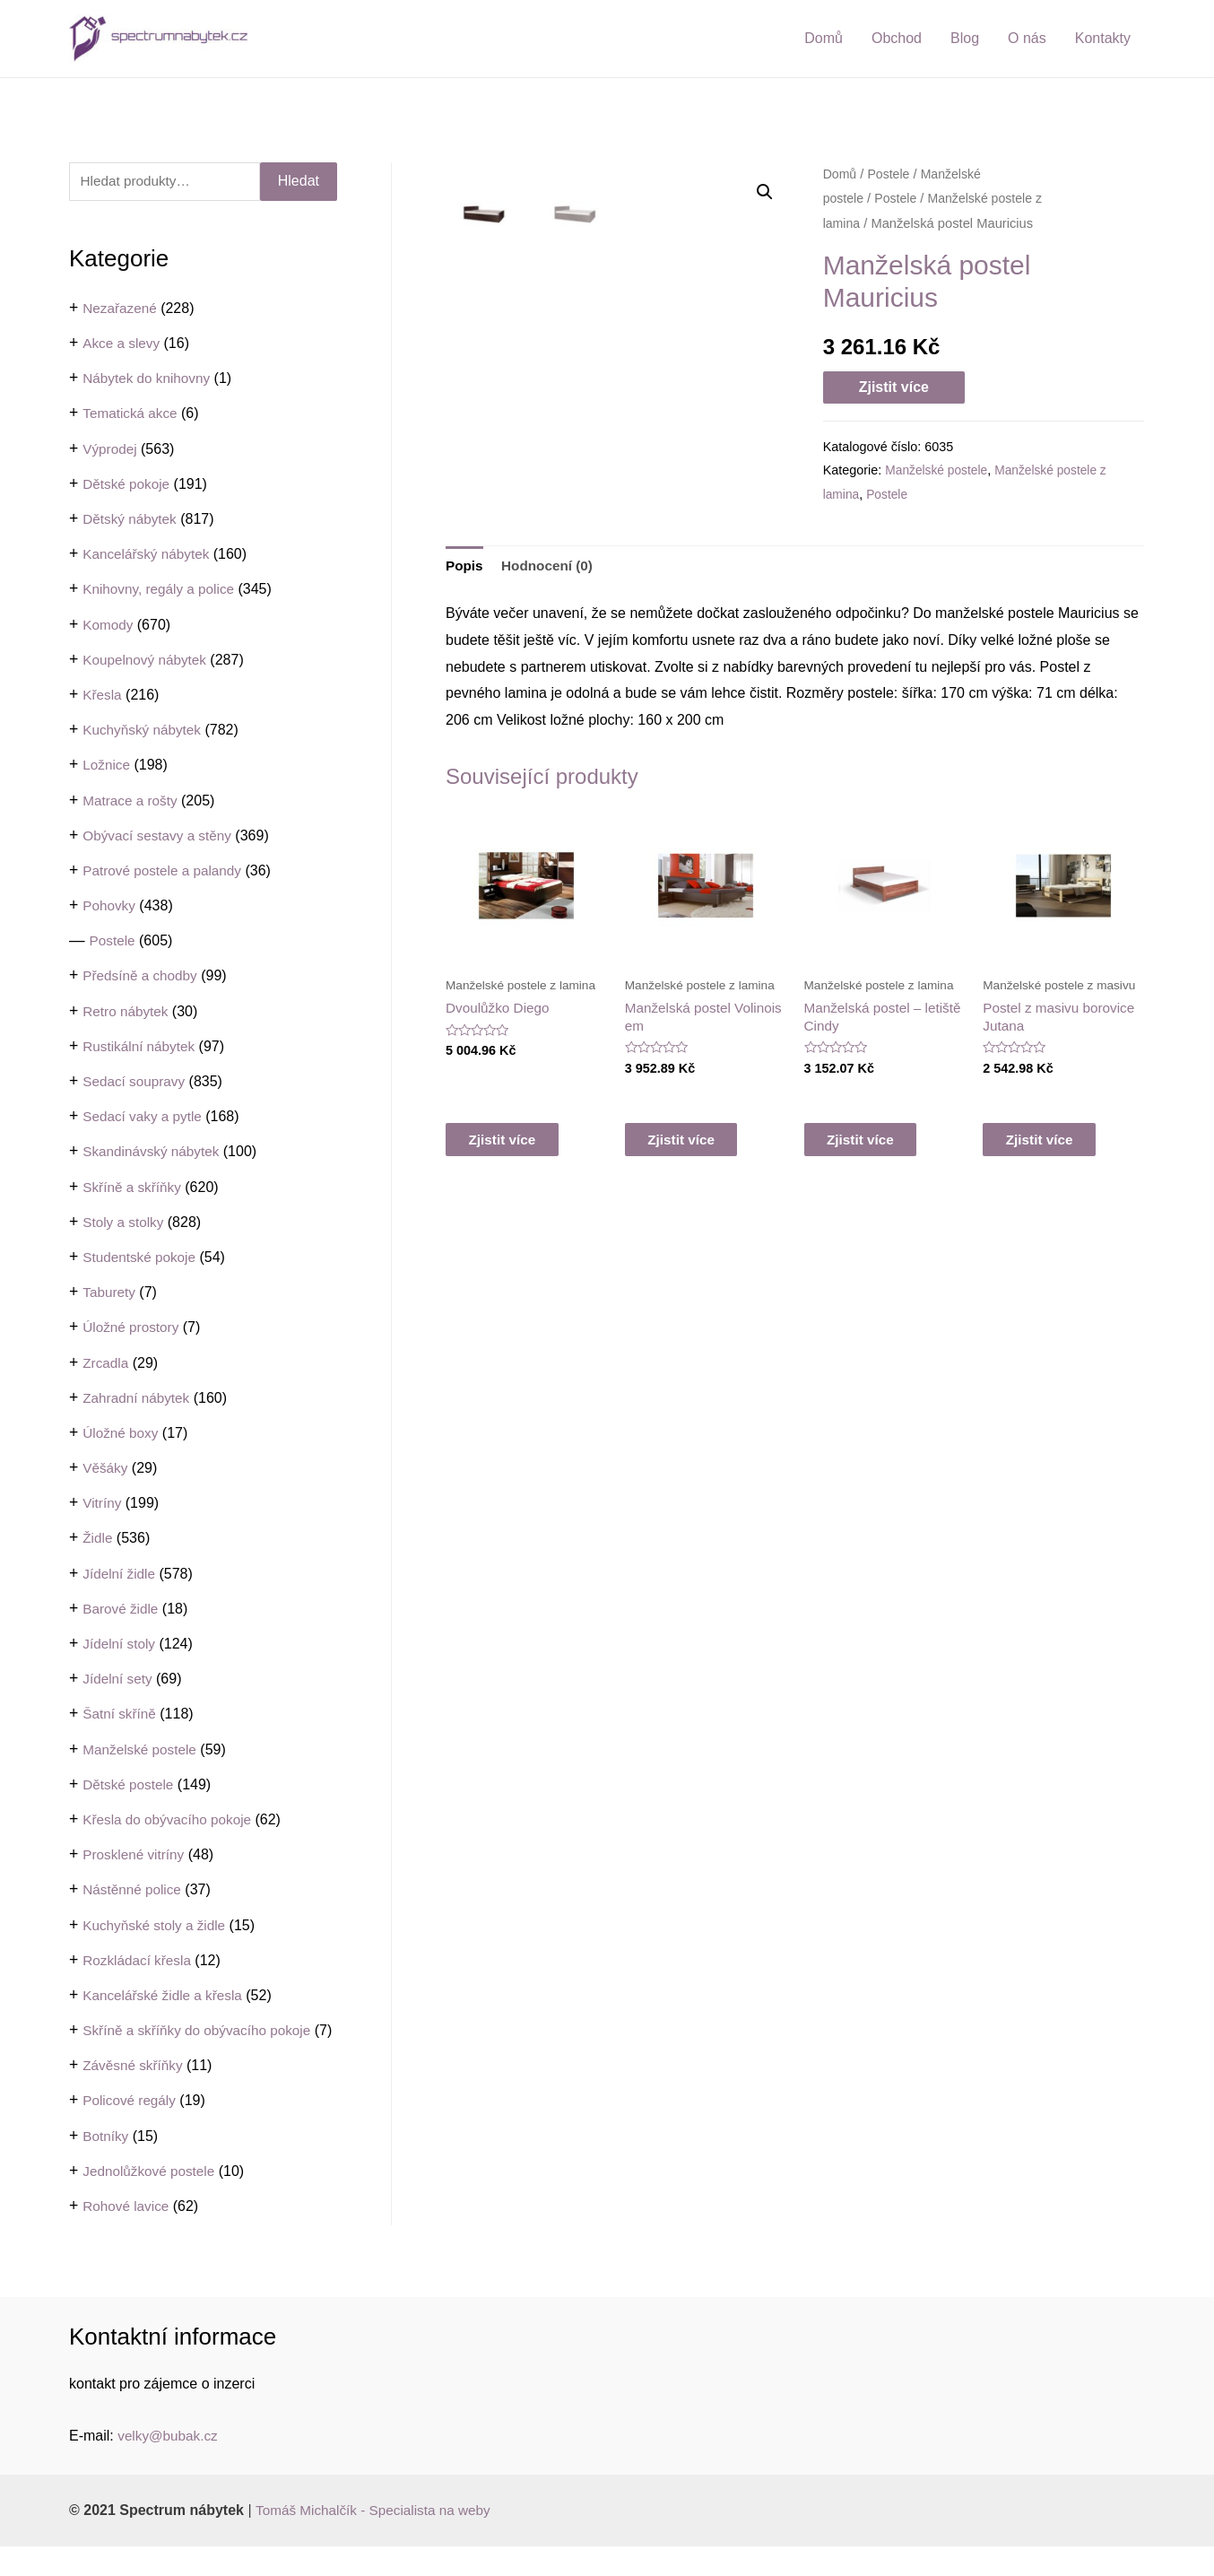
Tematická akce (131, 414)
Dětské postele (130, 1785)
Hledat (298, 181)
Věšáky (105, 1468)
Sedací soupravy (135, 1082)
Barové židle (121, 1609)
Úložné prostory (132, 1328)
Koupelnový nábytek (147, 660)
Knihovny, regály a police (161, 589)
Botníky (106, 2165)
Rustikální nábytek (141, 1047)
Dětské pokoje (127, 484)
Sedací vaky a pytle (144, 1117)
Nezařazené (121, 309)
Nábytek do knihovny (149, 379)
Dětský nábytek (131, 519)
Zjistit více (894, 387)
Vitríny (102, 1503)
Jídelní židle (120, 1574)
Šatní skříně (120, 1714)
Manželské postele (142, 1750)
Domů (823, 38)
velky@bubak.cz (169, 2465)
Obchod (896, 38)
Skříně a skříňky (134, 1188)
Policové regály (131, 2130)
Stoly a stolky (124, 1223)
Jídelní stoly (120, 1644)
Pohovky (109, 906)
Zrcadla (106, 1363)
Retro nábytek (127, 1012)
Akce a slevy (122, 344)
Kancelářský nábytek (148, 554)
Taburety (109, 1293)
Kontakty (1103, 38)
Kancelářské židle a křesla (165, 1996)
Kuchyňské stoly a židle (156, 1926)
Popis (465, 666)
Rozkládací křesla (138, 1961)
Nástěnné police (134, 1890)
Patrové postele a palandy (165, 871)
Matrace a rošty (131, 801)
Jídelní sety (118, 1679)
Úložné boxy (121, 1433)
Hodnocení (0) (551, 666)
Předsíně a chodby (142, 977)
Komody (108, 625)
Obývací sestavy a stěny (160, 836)
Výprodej (110, 449)
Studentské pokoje (141, 1258)
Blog (964, 38)
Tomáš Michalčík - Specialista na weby (378, 2539)
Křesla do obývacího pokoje (170, 1820)
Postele (113, 941)
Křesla (102, 695)
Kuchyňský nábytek (144, 730)
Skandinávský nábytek (153, 1152)
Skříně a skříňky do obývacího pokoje (201, 2031)
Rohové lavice (127, 2235)
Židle (98, 1539)
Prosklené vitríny (135, 1855)
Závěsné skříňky (134, 2094)
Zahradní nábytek (138, 1398)
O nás (1027, 38)
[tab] (465, 667)
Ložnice (107, 765)
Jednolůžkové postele (151, 2200)
